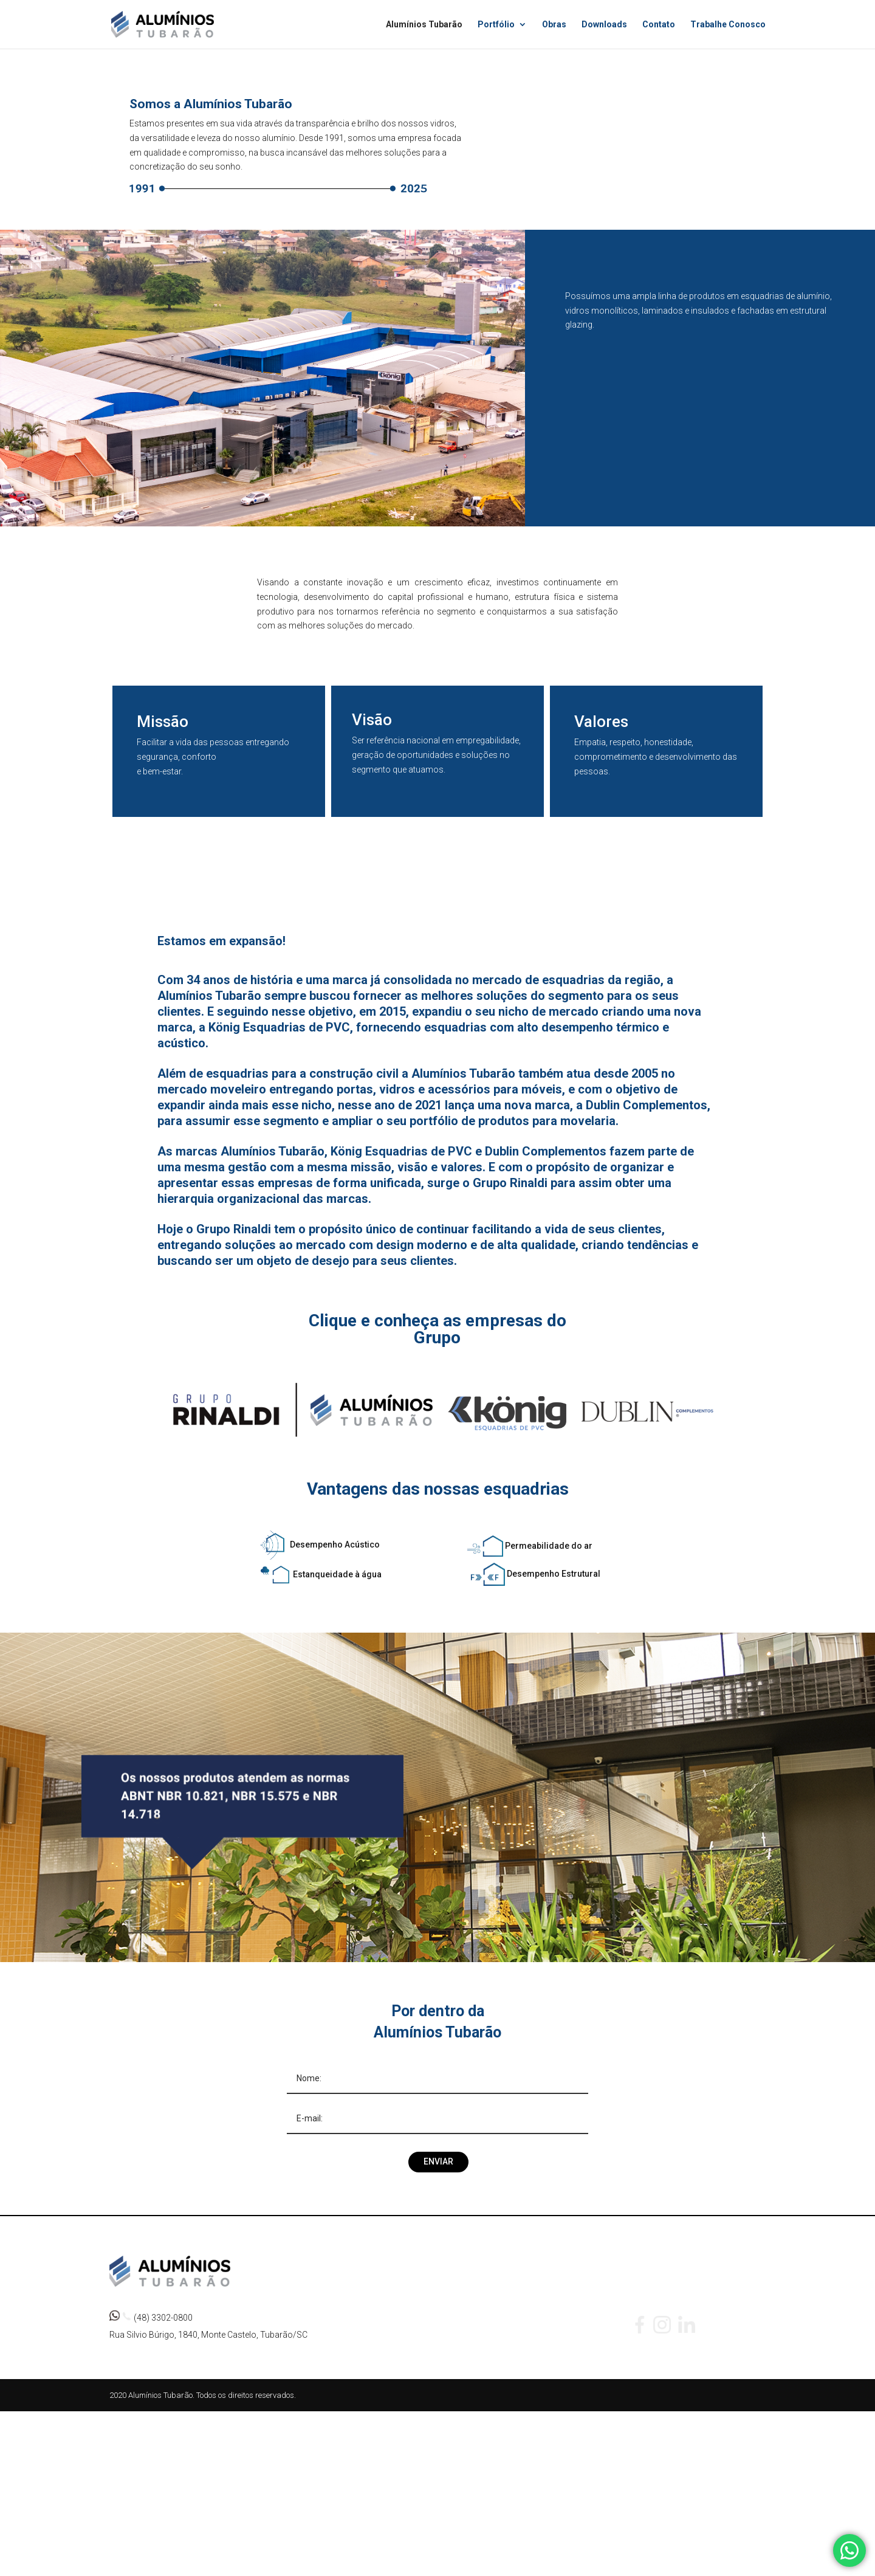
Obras (554, 24)
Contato (658, 24)
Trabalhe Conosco (728, 24)
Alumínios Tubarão (424, 24)
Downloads (604, 24)
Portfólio (496, 24)
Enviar (438, 2161)
